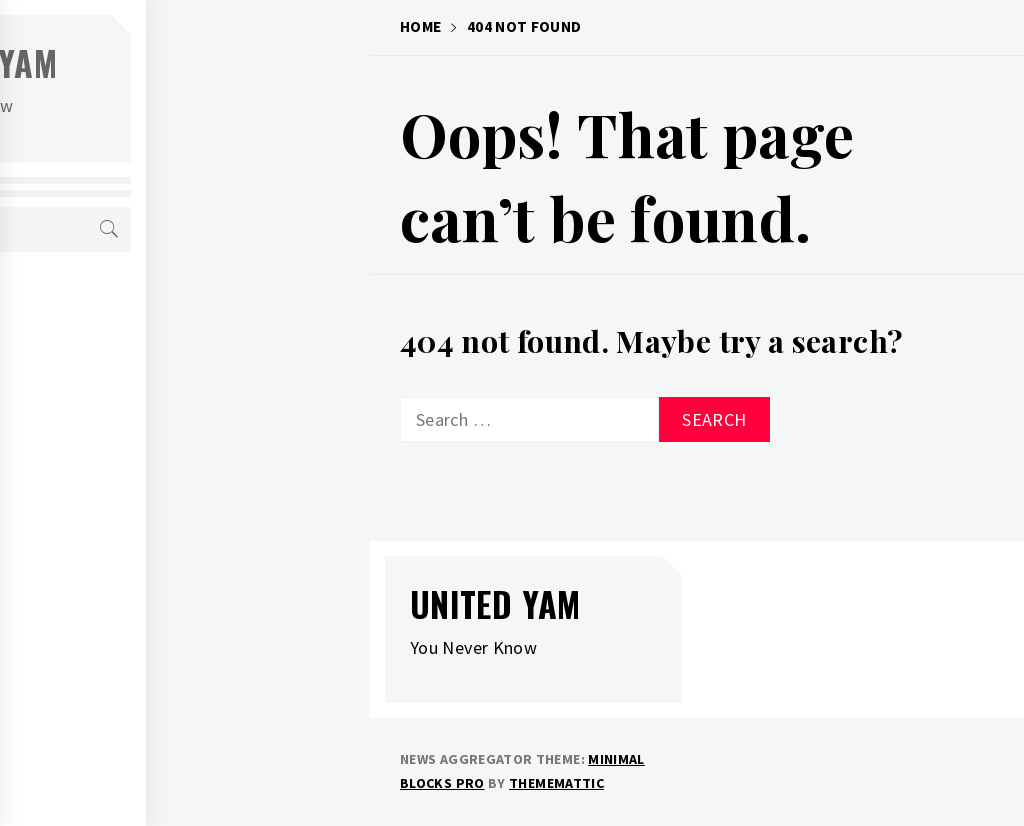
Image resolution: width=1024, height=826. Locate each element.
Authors (122, 392)
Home (109, 304)
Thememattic (556, 783)
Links (109, 480)
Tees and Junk (141, 348)
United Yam (195, 62)
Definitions (132, 436)
